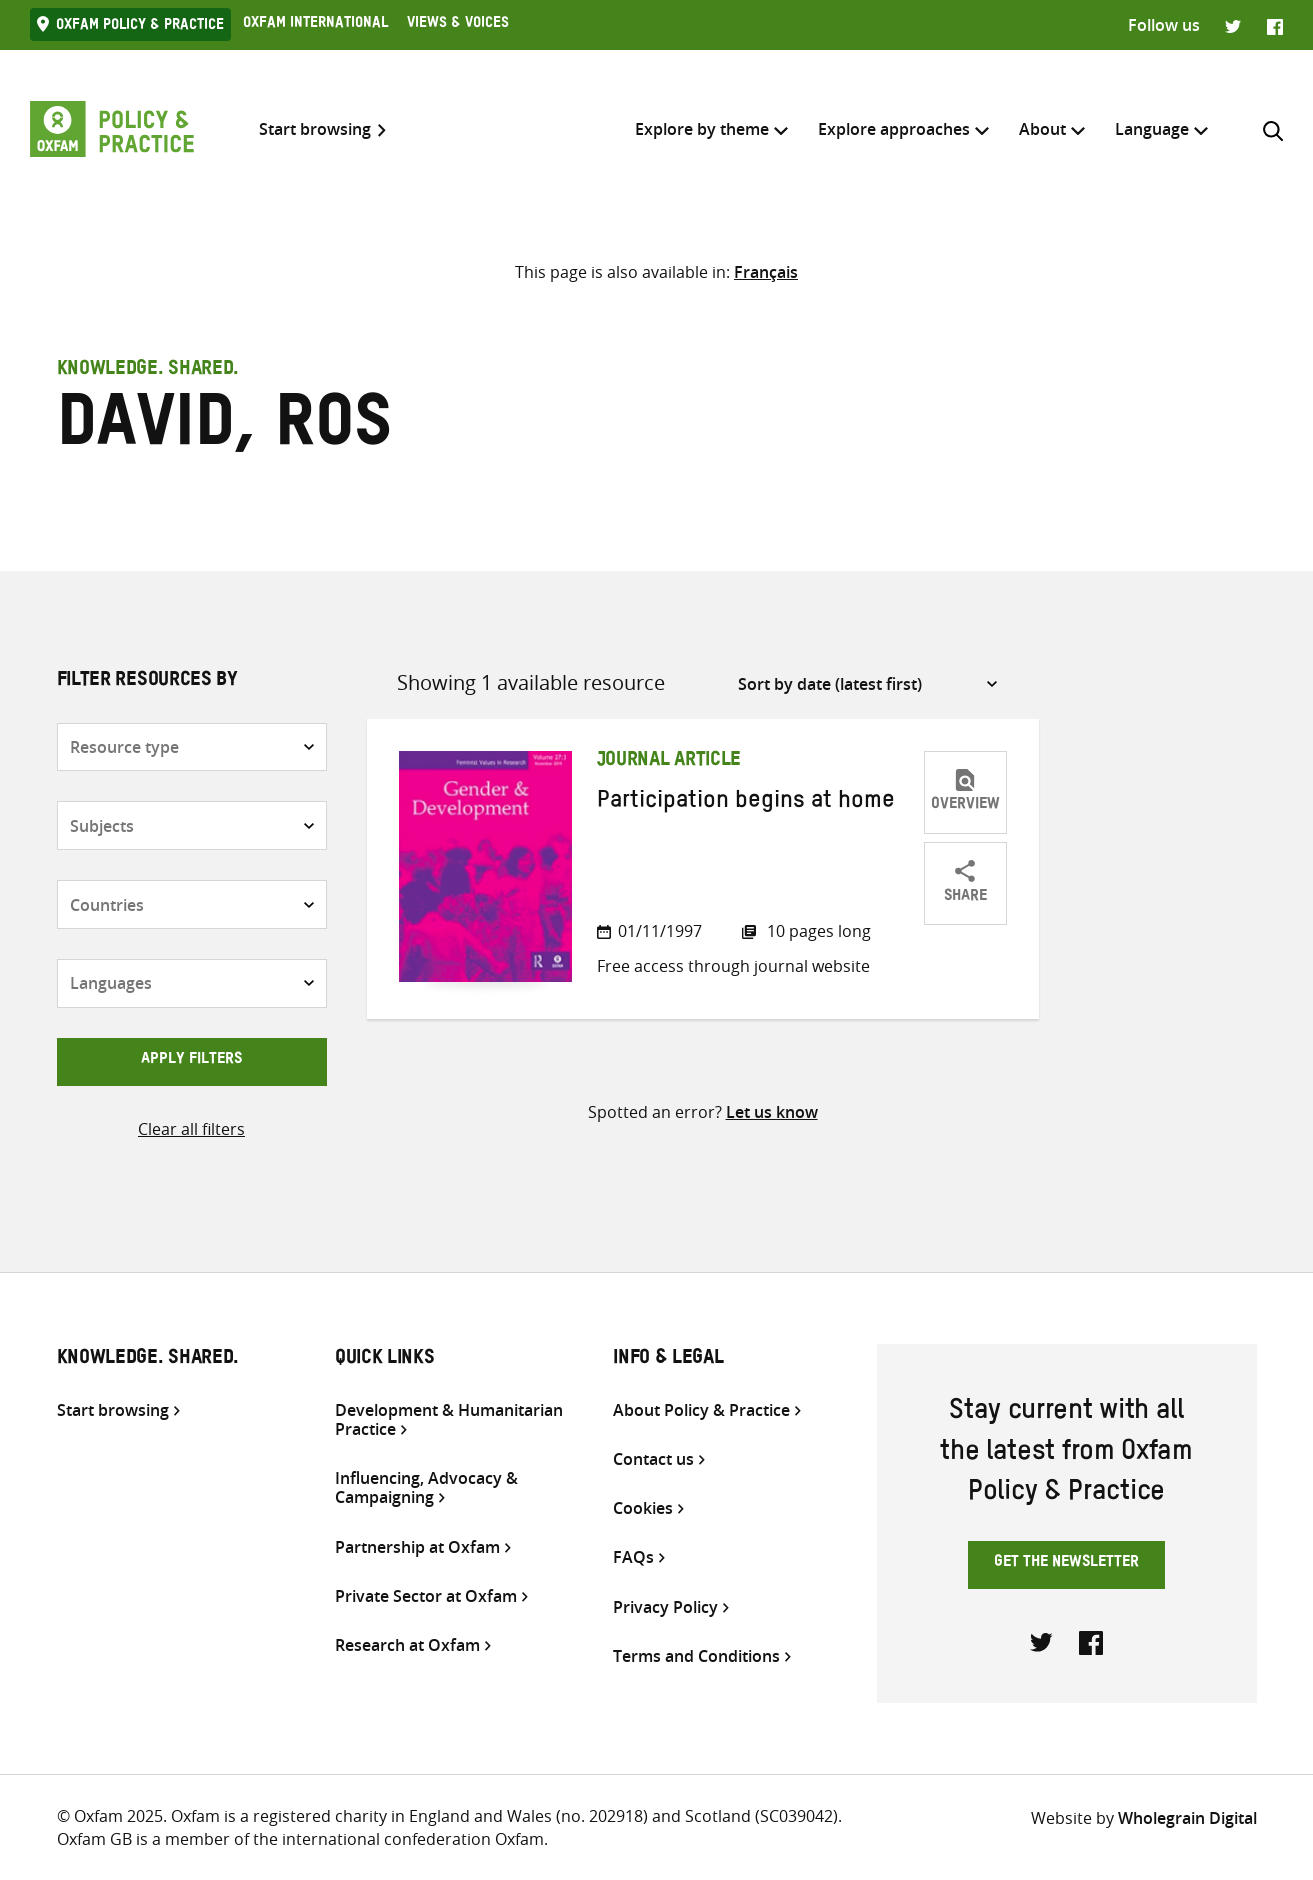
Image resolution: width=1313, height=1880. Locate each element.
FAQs (633, 1557)
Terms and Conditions (696, 1656)
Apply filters (191, 1061)
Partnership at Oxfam (417, 1547)
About (1042, 129)
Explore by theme (702, 129)
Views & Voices (458, 25)
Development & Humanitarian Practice (449, 1420)
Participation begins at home (746, 804)
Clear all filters (191, 1129)
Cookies (643, 1508)
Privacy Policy (665, 1607)
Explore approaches (894, 129)
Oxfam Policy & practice (140, 27)
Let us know (772, 1112)
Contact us (653, 1459)
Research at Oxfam (407, 1645)
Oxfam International (315, 25)
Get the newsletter (1066, 1564)
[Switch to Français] (766, 272)
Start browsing (315, 129)
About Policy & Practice (701, 1410)
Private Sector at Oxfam (426, 1596)
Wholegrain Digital (1187, 1818)
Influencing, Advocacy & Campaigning (426, 1488)
